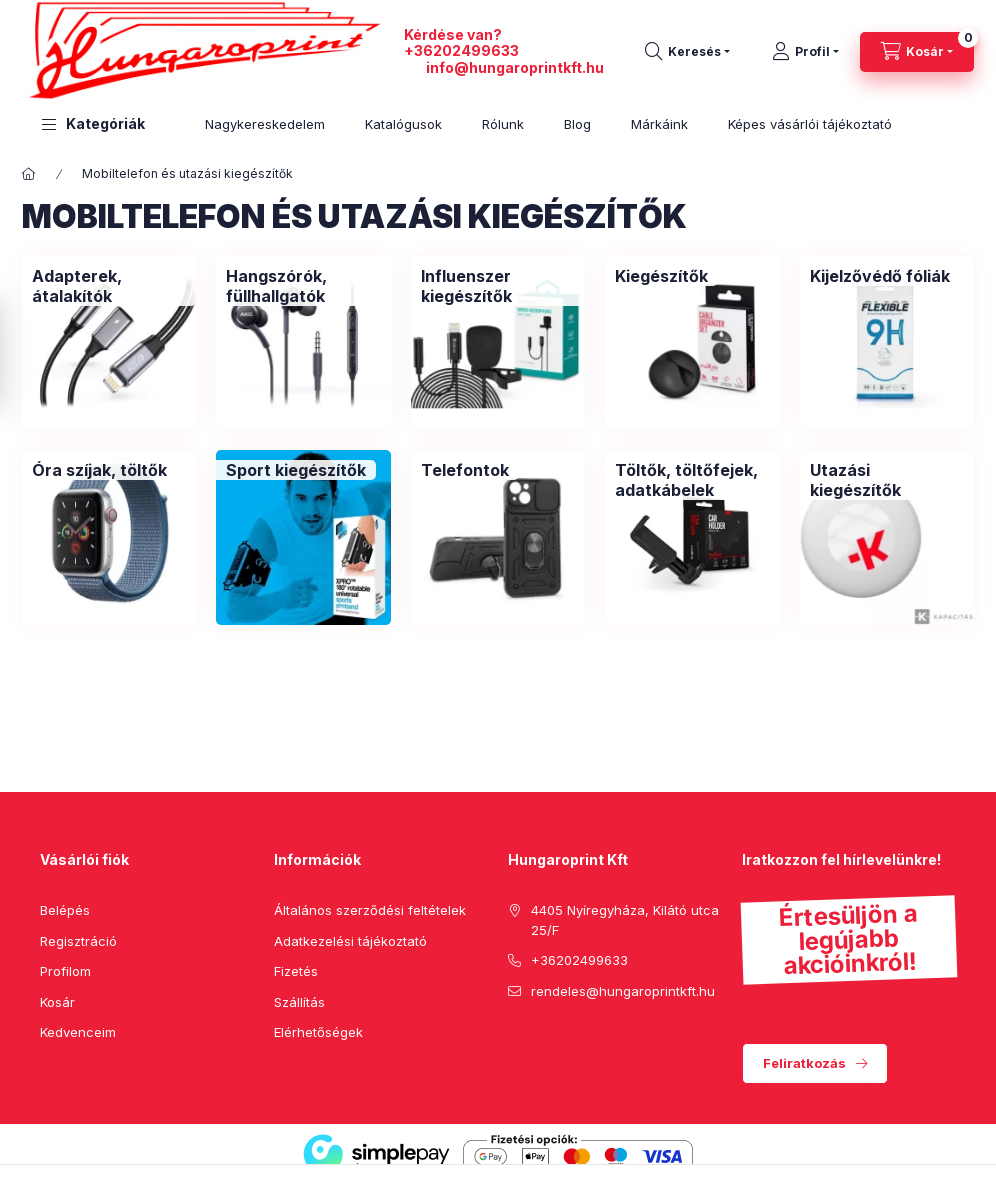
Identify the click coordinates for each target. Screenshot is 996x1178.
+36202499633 (461, 50)
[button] (93, 124)
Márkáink (659, 124)
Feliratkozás (804, 1063)
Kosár (57, 1002)
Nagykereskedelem (265, 124)
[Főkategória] (29, 174)
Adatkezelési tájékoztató (350, 941)
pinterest (554, 1041)
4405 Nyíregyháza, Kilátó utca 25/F (625, 920)
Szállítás (299, 1002)
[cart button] (917, 52)
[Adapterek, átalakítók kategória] (109, 286)
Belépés (65, 910)
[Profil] (805, 52)
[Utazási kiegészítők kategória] (887, 480)
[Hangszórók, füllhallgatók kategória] (303, 286)
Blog (577, 124)
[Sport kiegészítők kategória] (296, 470)
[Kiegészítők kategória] (661, 276)
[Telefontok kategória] (465, 470)
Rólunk (503, 124)
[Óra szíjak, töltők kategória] (99, 470)
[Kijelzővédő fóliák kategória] (880, 276)
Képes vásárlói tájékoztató (810, 124)
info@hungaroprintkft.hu (515, 67)
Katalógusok (403, 124)
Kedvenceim (78, 1032)
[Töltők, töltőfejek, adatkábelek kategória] (692, 480)
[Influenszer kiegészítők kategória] (498, 286)
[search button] (687, 52)
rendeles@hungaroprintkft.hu (623, 991)
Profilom (65, 971)
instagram (594, 1041)
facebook (514, 1041)
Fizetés (296, 971)
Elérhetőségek (318, 1032)
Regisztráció (78, 941)
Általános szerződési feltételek (370, 910)
